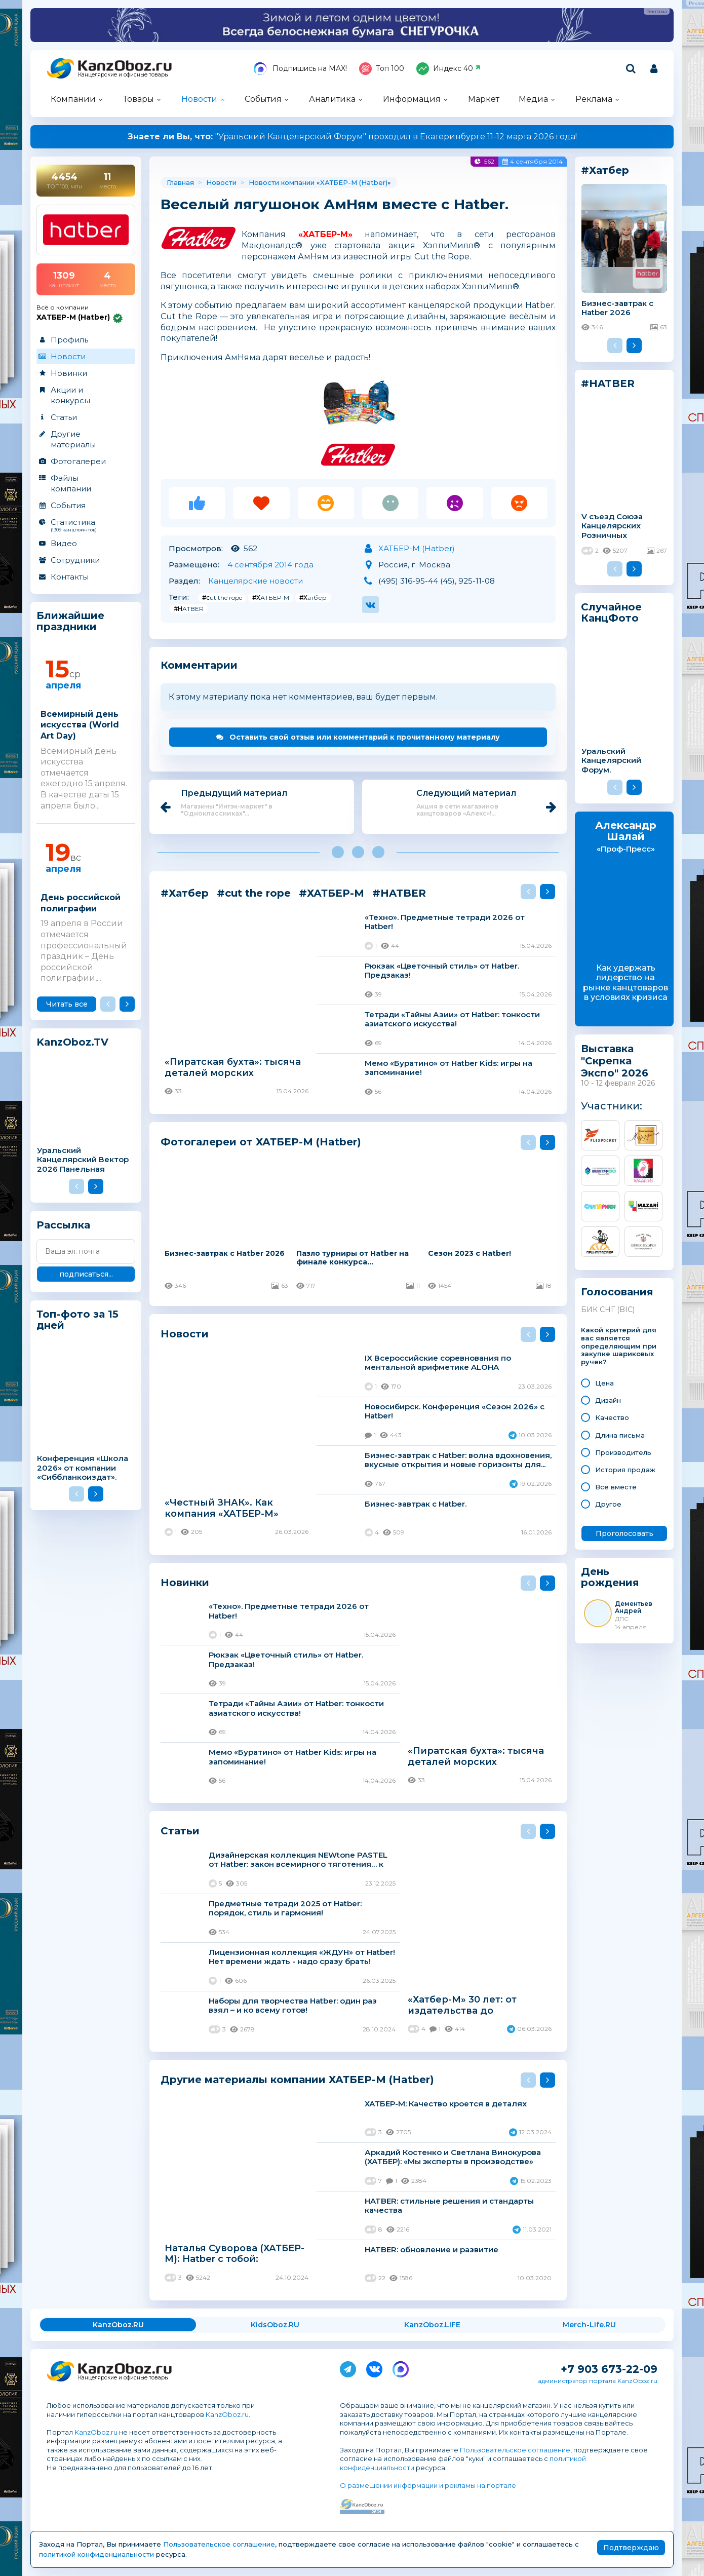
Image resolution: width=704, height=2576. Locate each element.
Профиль (69, 339)
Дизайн (608, 1400)
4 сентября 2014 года (270, 564)
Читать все (67, 1004)
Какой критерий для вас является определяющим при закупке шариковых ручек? (618, 1346)
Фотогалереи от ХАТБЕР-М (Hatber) (261, 1141)
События (263, 99)
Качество (612, 1417)
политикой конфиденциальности (96, 2554)
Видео (64, 543)
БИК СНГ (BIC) (608, 1309)
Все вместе (616, 1487)
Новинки (69, 373)
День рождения (610, 1577)
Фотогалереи (78, 461)
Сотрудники (75, 560)
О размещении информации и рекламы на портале (428, 2485)
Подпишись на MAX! (300, 68)
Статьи (64, 417)
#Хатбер (313, 597)
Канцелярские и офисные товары (123, 74)
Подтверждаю (631, 2547)
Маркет (483, 99)
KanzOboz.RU (118, 2324)
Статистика (85, 524)
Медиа (533, 99)
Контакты (70, 577)
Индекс (448, 68)
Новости (199, 99)
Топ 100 (381, 68)
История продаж (625, 1470)
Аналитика (332, 99)
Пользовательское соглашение (515, 2450)
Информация (412, 99)
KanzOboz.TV (72, 1042)
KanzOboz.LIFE (432, 2324)
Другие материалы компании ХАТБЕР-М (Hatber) (297, 2079)
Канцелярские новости (255, 581)
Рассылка (63, 1225)
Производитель (623, 1452)
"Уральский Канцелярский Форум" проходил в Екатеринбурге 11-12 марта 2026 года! (352, 136)
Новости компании (282, 182)
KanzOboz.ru (227, 2414)
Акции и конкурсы (70, 395)
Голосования (617, 1292)
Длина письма (620, 1435)
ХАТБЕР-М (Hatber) (353, 182)
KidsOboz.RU (275, 2324)
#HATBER (189, 608)
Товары (138, 99)
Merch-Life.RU (589, 2324)
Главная (180, 182)
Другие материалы (73, 439)
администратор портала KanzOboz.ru (597, 2381)
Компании (73, 99)
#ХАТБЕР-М (270, 597)
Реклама (593, 99)
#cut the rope (222, 597)
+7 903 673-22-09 (609, 2369)
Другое (608, 1504)
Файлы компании (71, 483)
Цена (604, 1383)
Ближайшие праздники (70, 621)
